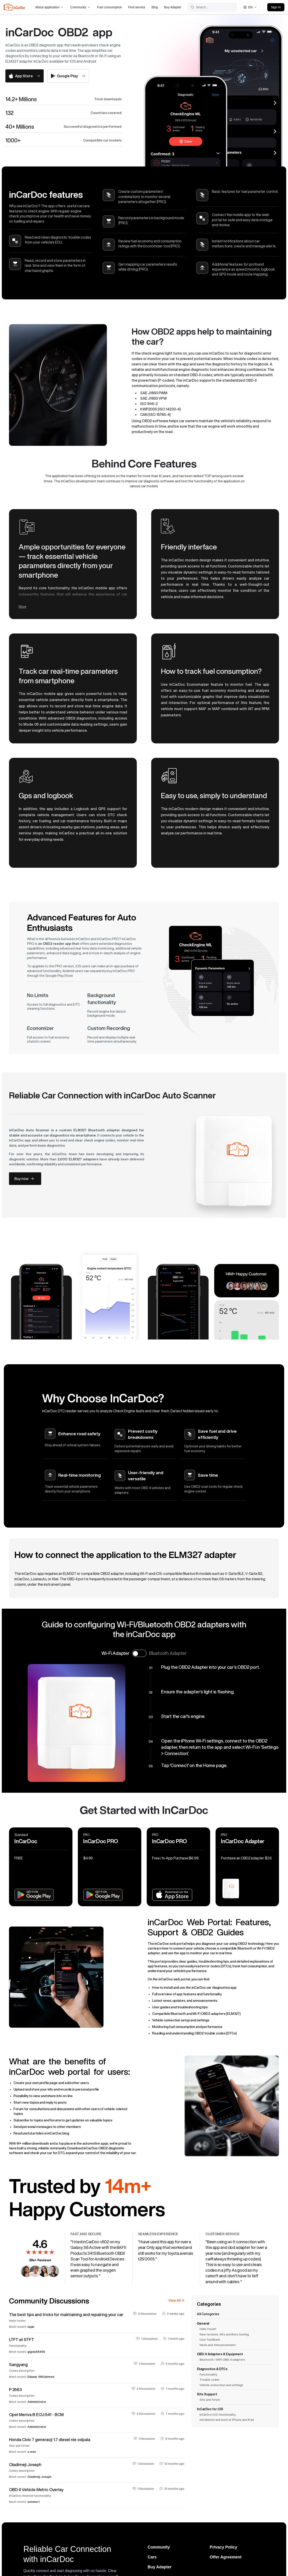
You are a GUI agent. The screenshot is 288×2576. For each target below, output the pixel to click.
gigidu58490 (36, 2363)
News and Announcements (218, 2356)
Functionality (208, 2385)
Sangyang (18, 2376)
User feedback (210, 2351)
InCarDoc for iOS (210, 2420)
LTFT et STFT (21, 2351)
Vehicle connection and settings (221, 2396)
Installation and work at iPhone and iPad (227, 2431)
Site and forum (210, 2411)
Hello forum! (208, 2340)
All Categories (208, 2325)
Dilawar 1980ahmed (40, 2388)
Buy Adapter (172, 7)
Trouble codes (210, 2391)
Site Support (207, 2405)
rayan (30, 2338)
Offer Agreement (225, 2568)
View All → (176, 2312)
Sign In (276, 7)
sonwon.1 (33, 2513)
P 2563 (15, 2401)
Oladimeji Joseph (25, 2476)
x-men (31, 2463)
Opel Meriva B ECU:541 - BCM (36, 2426)
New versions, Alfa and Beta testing (224, 2345)
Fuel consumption (109, 7)
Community (80, 7)
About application (49, 7)
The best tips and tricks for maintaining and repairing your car (66, 2326)
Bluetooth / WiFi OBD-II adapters (222, 2371)
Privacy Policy (223, 2558)
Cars (152, 2568)
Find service (136, 7)
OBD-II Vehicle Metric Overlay (36, 2501)
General (203, 2335)
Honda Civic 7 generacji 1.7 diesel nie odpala (49, 2451)
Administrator (36, 2413)
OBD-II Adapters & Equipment (220, 2365)
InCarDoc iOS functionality (218, 2425)
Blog (154, 7)
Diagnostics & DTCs (212, 2380)
